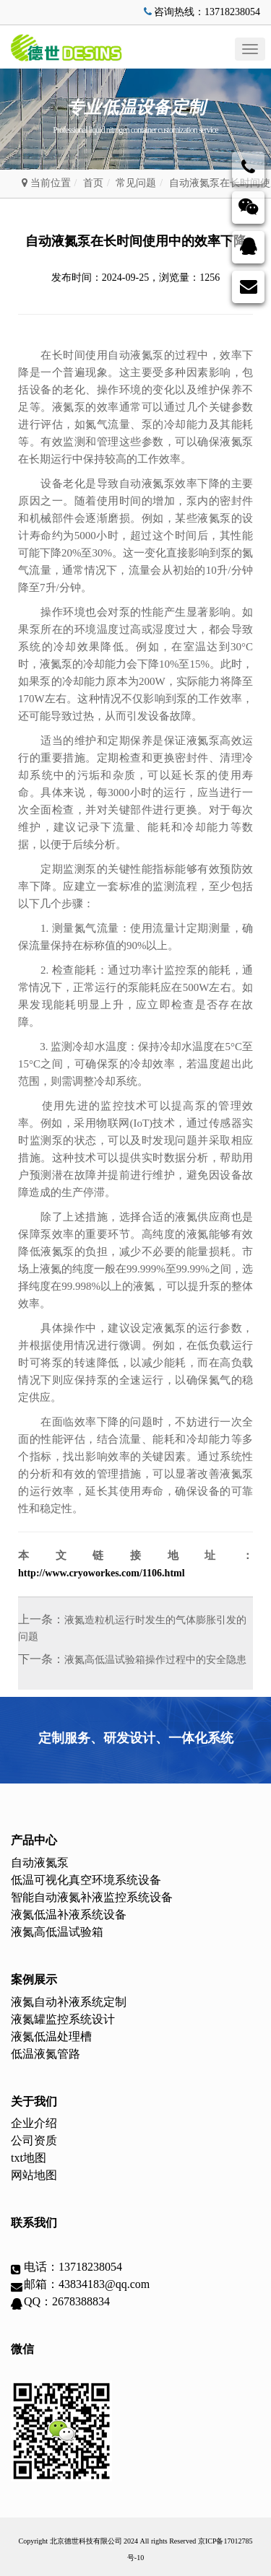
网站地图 (34, 2175)
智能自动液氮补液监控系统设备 (92, 1897)
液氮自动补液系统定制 (68, 2002)
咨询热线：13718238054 (200, 11)
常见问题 (136, 183)
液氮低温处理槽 (51, 2036)
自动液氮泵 (40, 1862)
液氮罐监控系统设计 (63, 2019)
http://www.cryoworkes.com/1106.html (101, 1573)
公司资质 (34, 2140)
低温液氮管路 (45, 2054)
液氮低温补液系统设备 (68, 1914)
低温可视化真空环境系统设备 (86, 1880)
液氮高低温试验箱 (57, 1932)
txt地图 (28, 2158)
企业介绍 (34, 2123)
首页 (93, 183)
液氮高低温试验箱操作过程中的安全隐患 (155, 1659)
